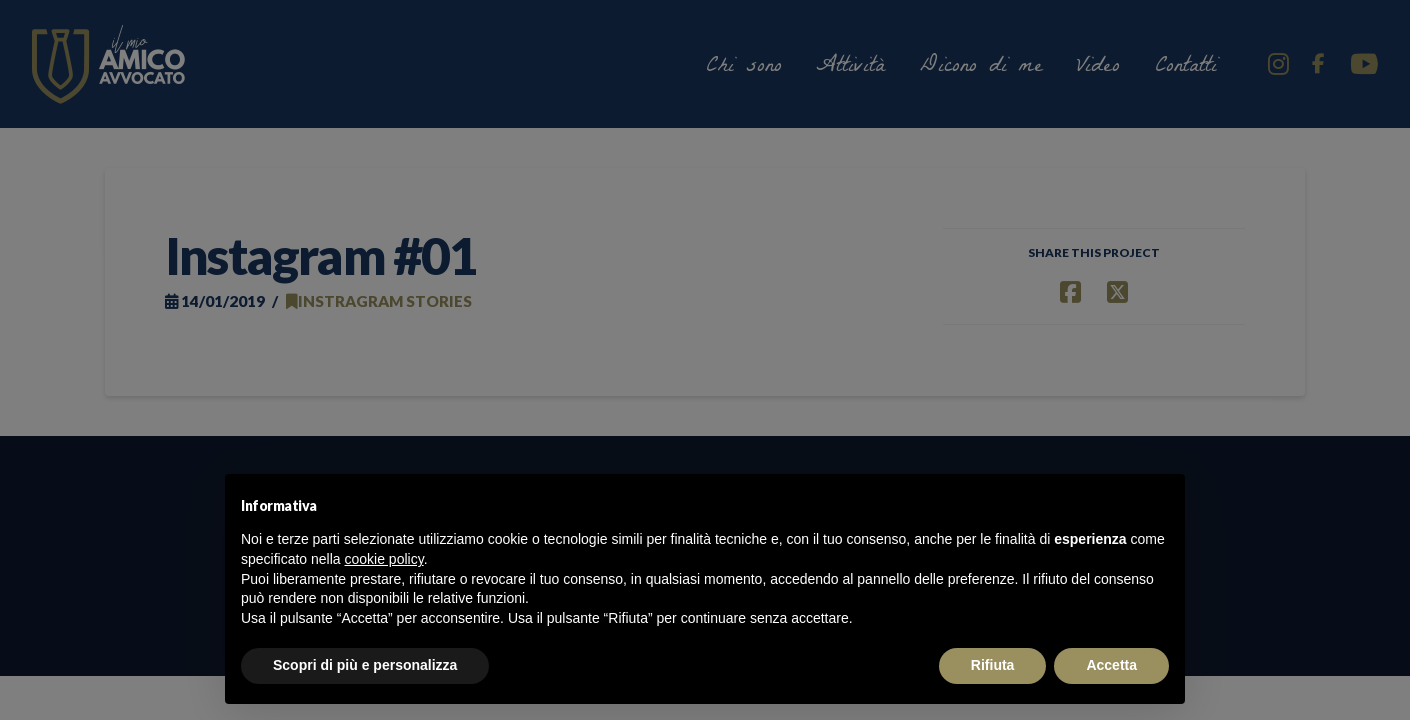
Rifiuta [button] (993, 665)
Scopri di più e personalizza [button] (365, 665)
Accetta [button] (1111, 665)
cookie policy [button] (384, 559)
